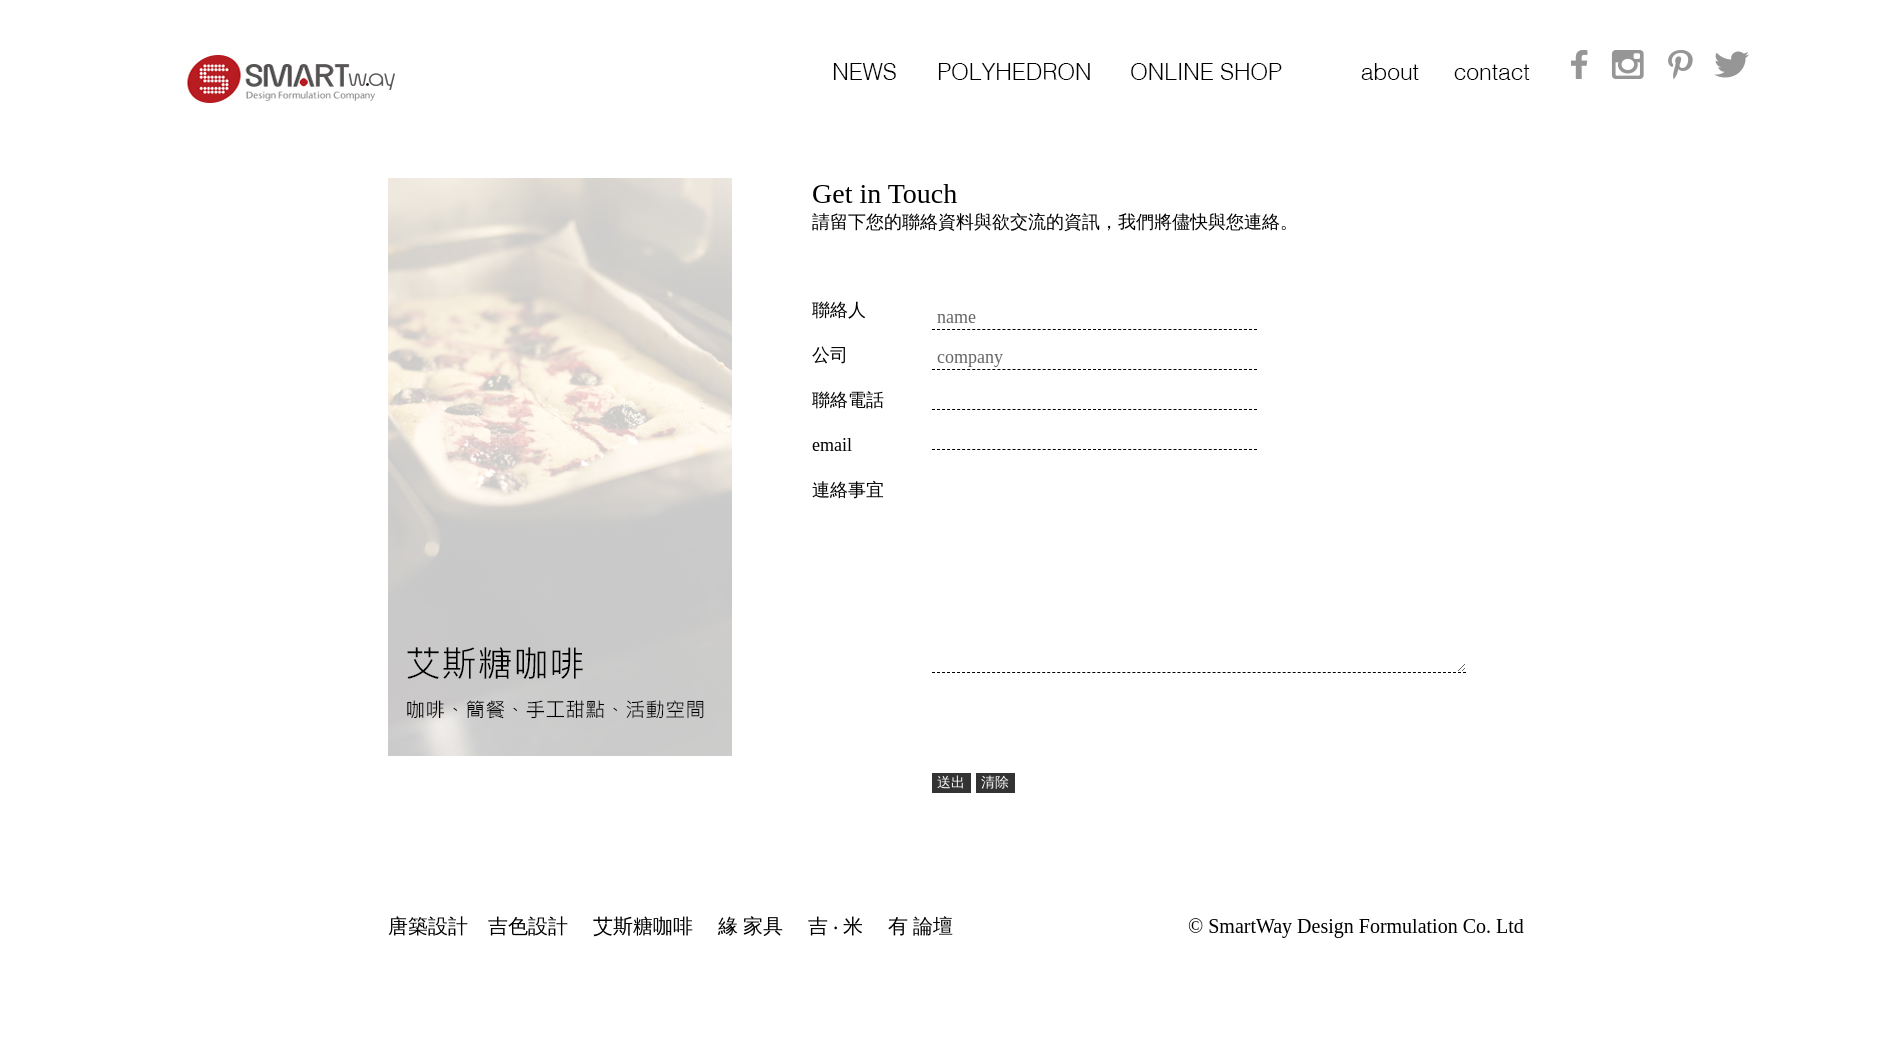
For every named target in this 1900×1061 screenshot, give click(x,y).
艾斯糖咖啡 (643, 926)
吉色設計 (528, 926)
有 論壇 (920, 926)
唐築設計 (428, 926)
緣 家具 (750, 926)
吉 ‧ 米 (835, 926)
